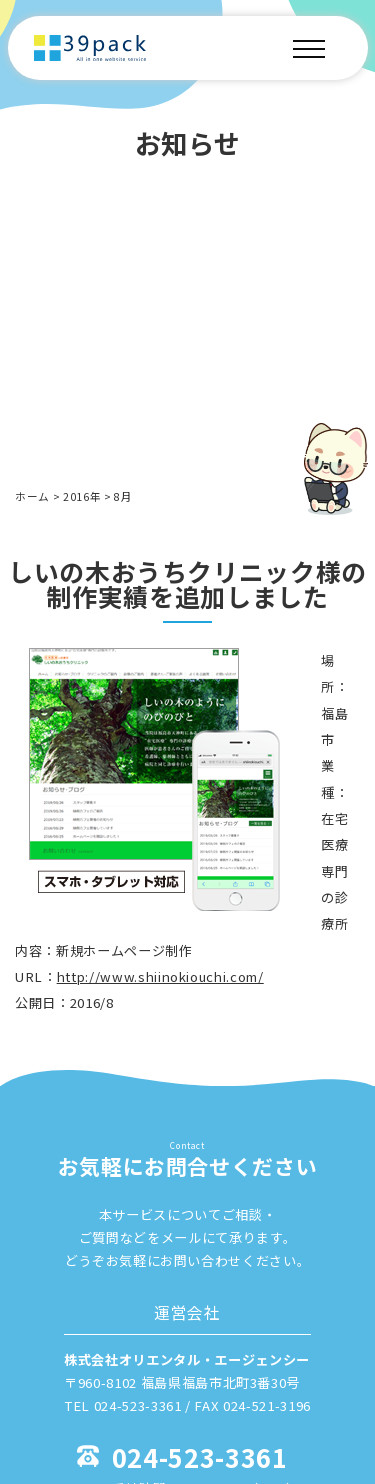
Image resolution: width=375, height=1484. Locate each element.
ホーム (32, 496)
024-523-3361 (200, 1456)
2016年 (82, 496)
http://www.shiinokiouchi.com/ (160, 976)
